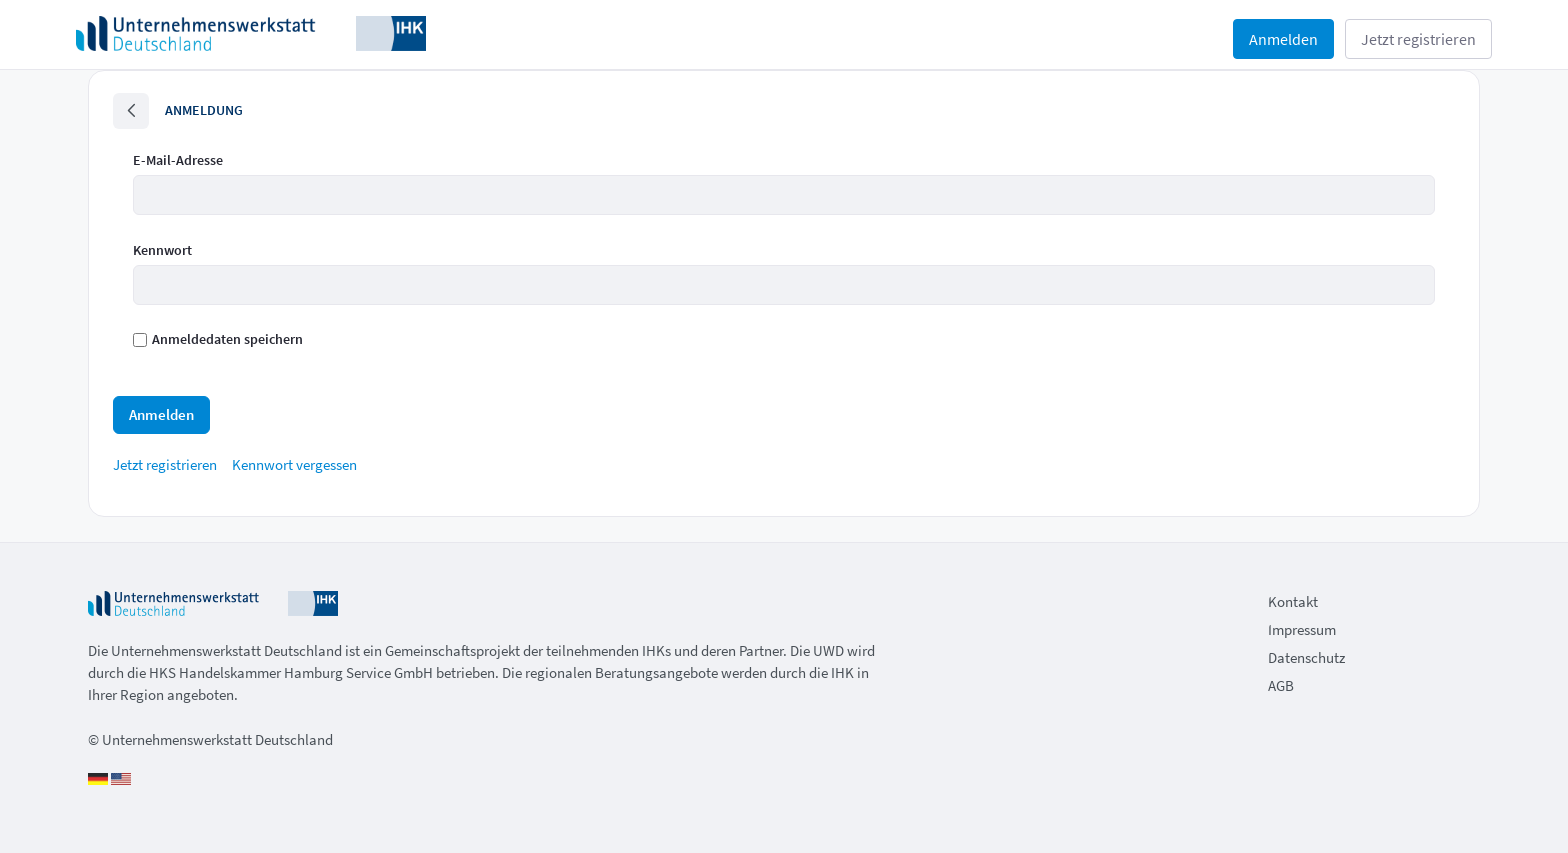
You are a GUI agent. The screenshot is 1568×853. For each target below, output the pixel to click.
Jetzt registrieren (1418, 39)
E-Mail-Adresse (178, 160)
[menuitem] (165, 464)
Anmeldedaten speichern (218, 339)
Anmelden (1283, 39)
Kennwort (162, 250)
